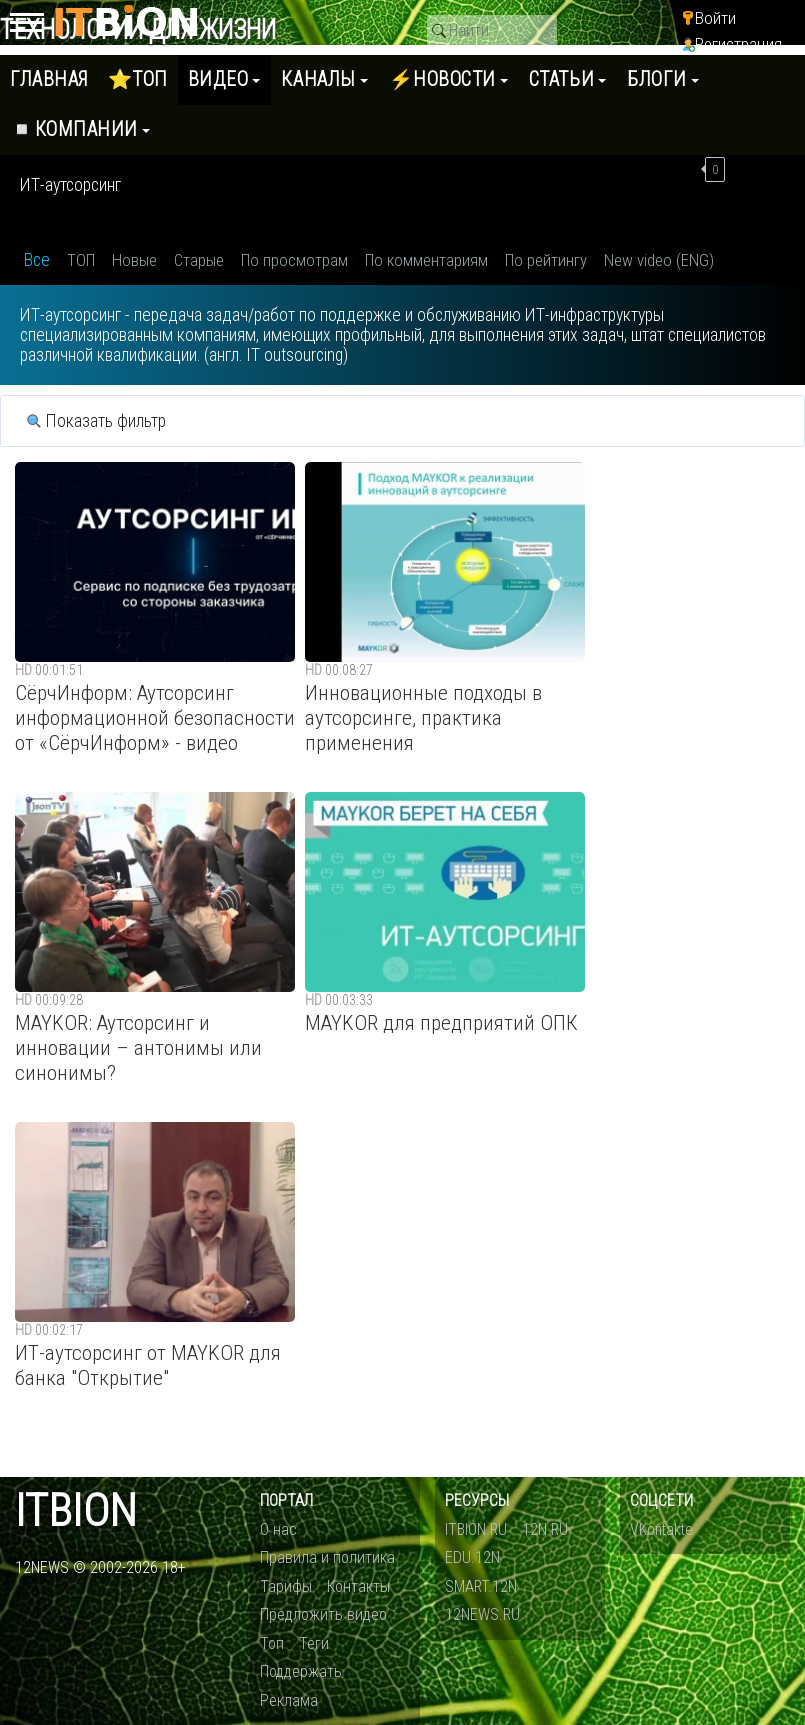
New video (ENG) (659, 260)
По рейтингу (546, 260)
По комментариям (426, 260)
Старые (199, 260)
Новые (134, 260)
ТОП (81, 260)
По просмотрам (294, 260)
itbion (76, 1511)
